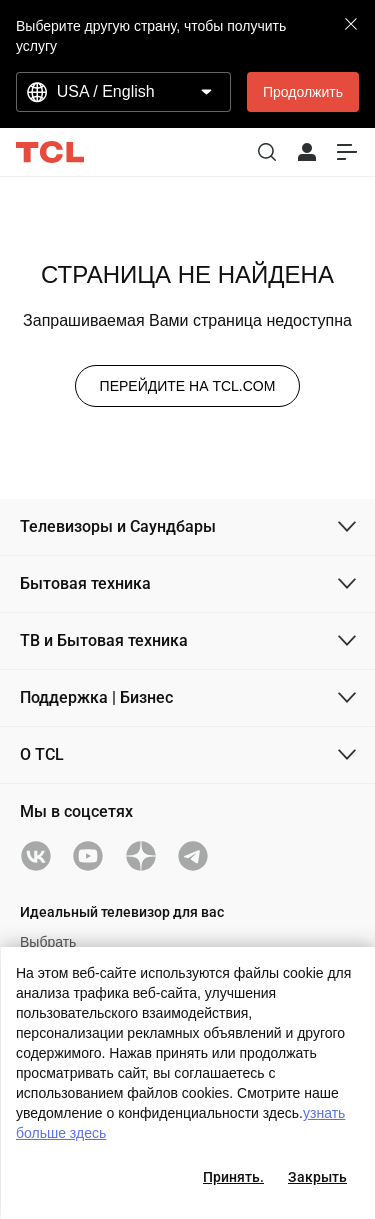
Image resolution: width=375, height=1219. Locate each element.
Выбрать (48, 942)
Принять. (233, 1177)
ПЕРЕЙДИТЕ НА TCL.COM (188, 386)
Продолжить (303, 92)
